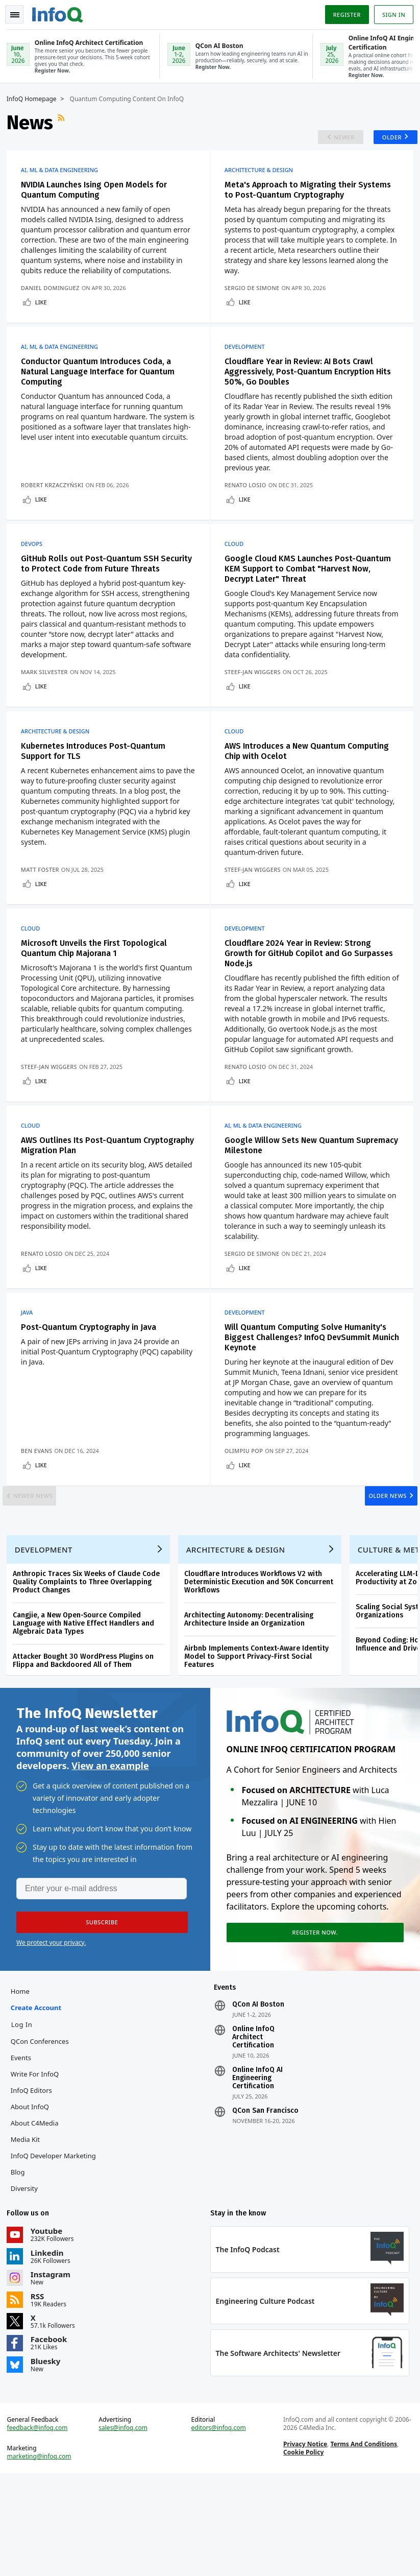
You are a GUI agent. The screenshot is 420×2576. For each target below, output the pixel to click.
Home (23, 2083)
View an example (110, 1851)
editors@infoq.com (218, 2527)
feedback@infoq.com (41, 2527)
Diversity (27, 2280)
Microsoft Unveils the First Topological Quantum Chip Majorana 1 (97, 991)
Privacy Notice (304, 2543)
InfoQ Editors (35, 2182)
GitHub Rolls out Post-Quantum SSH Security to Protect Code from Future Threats (94, 594)
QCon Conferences (43, 2133)
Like (45, 319)
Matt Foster (43, 908)
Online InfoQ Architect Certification (253, 2129)
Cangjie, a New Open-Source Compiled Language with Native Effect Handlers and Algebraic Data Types (87, 1705)
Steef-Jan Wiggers (257, 707)
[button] (96, 2010)
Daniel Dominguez (53, 304)
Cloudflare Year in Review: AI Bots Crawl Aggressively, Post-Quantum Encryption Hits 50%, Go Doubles (312, 392)
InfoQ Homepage (35, 98)
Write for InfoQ (38, 2165)
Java (30, 1373)
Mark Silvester (47, 707)
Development (249, 367)
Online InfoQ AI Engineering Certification (257, 2170)
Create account (39, 2099)
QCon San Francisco (265, 2203)
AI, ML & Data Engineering (63, 176)
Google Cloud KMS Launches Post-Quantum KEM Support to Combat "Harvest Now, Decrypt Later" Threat (312, 594)
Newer (332, 140)
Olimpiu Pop (248, 1512)
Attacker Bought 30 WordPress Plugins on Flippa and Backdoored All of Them (86, 1742)
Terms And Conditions (362, 2543)
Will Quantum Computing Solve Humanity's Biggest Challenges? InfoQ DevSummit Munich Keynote (310, 1399)
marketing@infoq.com (43, 2555)
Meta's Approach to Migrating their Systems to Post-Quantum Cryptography (312, 196)
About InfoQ (33, 2198)
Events (24, 2149)
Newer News (43, 1565)
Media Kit (28, 2231)
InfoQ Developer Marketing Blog (57, 2256)
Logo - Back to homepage (61, 11)
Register (343, 12)
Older (384, 140)
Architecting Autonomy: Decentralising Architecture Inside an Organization (252, 1701)
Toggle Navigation (19, 12)
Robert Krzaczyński (55, 506)
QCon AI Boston (258, 2096)
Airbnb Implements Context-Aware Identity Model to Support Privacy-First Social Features (260, 1738)
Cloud (238, 569)
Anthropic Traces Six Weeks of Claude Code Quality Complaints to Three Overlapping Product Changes (89, 1664)
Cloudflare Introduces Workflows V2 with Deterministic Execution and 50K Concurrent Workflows (262, 1664)
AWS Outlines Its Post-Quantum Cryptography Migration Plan (84, 1202)
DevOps (35, 569)
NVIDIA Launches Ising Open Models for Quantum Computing (97, 196)
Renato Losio (250, 506)
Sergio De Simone (256, 304)
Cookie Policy (302, 2551)
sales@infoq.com (125, 2527)
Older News (377, 1565)
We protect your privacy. (51, 2030)
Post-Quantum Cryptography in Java (92, 1388)
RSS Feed (66, 121)
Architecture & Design (263, 176)
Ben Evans (40, 1512)
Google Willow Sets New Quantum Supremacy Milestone (294, 1202)
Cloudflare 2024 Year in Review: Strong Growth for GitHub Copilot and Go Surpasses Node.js (302, 996)
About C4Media (38, 2215)
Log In (25, 2116)
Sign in (390, 12)
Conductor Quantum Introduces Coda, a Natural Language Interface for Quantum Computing (101, 392)
